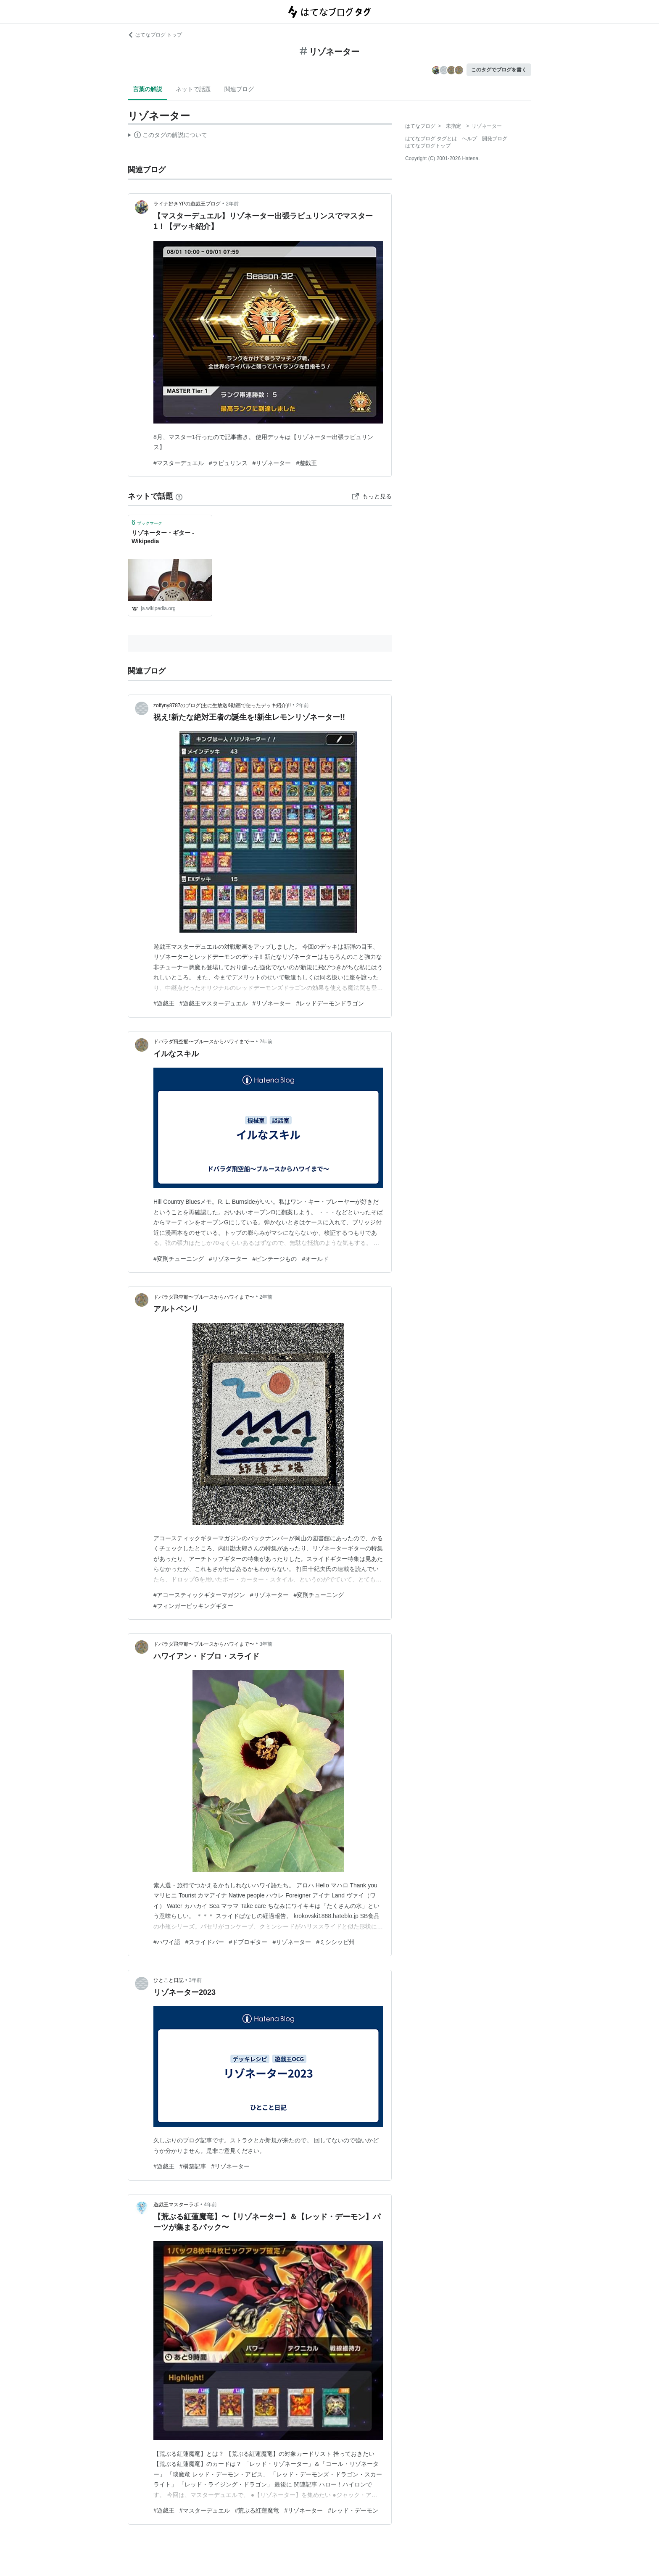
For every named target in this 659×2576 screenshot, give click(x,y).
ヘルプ (469, 139)
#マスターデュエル (178, 463)
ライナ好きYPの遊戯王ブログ (187, 204)
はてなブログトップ (428, 146)
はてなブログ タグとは (431, 139)
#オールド (315, 1258)
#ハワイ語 (166, 1942)
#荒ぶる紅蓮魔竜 (257, 2510)
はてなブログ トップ (155, 35)
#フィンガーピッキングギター (193, 1605)
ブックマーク (147, 522)
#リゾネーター (272, 463)
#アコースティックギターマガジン (199, 1595)
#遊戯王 (306, 463)
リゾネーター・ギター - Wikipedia (163, 537)
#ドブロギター (248, 1942)
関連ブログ (239, 89)
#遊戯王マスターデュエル (213, 1003)
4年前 (210, 2205)
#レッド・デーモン (353, 2510)
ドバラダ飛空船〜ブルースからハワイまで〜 (203, 1042)
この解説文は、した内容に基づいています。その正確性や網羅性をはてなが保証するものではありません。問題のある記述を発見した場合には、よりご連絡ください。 (167, 136)
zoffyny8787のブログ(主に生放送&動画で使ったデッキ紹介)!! (222, 705)
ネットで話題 (193, 89)
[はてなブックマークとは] (179, 496)
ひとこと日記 (168, 1980)
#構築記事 (192, 2166)
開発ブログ (494, 139)
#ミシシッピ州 (335, 1942)
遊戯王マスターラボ (176, 2205)
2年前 (232, 204)
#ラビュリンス (228, 463)
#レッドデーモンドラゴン (330, 1003)
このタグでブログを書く (499, 70)
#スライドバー (204, 1942)
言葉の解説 (147, 89)
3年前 (265, 1644)
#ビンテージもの (275, 1258)
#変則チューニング (178, 1258)
